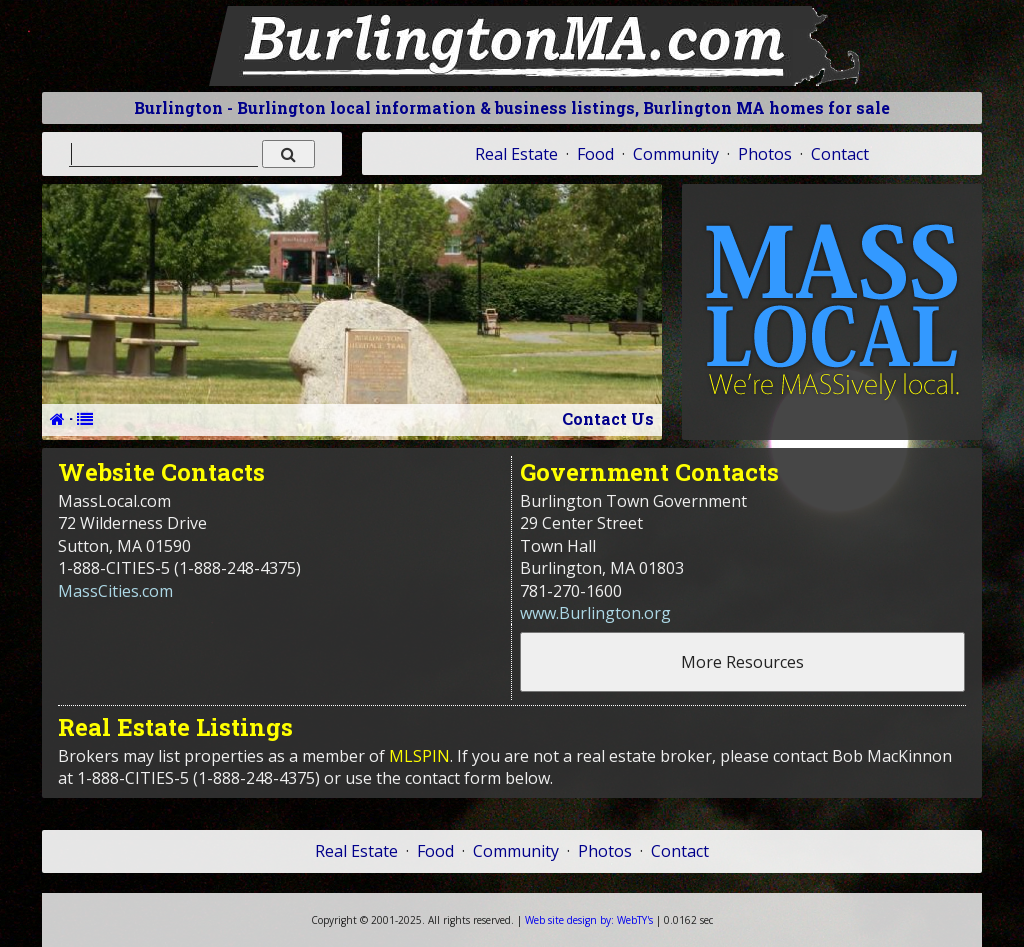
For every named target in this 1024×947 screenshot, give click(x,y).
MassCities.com (115, 591)
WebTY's (589, 920)
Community (676, 154)
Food (595, 154)
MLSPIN (419, 756)
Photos (765, 154)
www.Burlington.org (595, 613)
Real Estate (516, 154)
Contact (840, 154)
